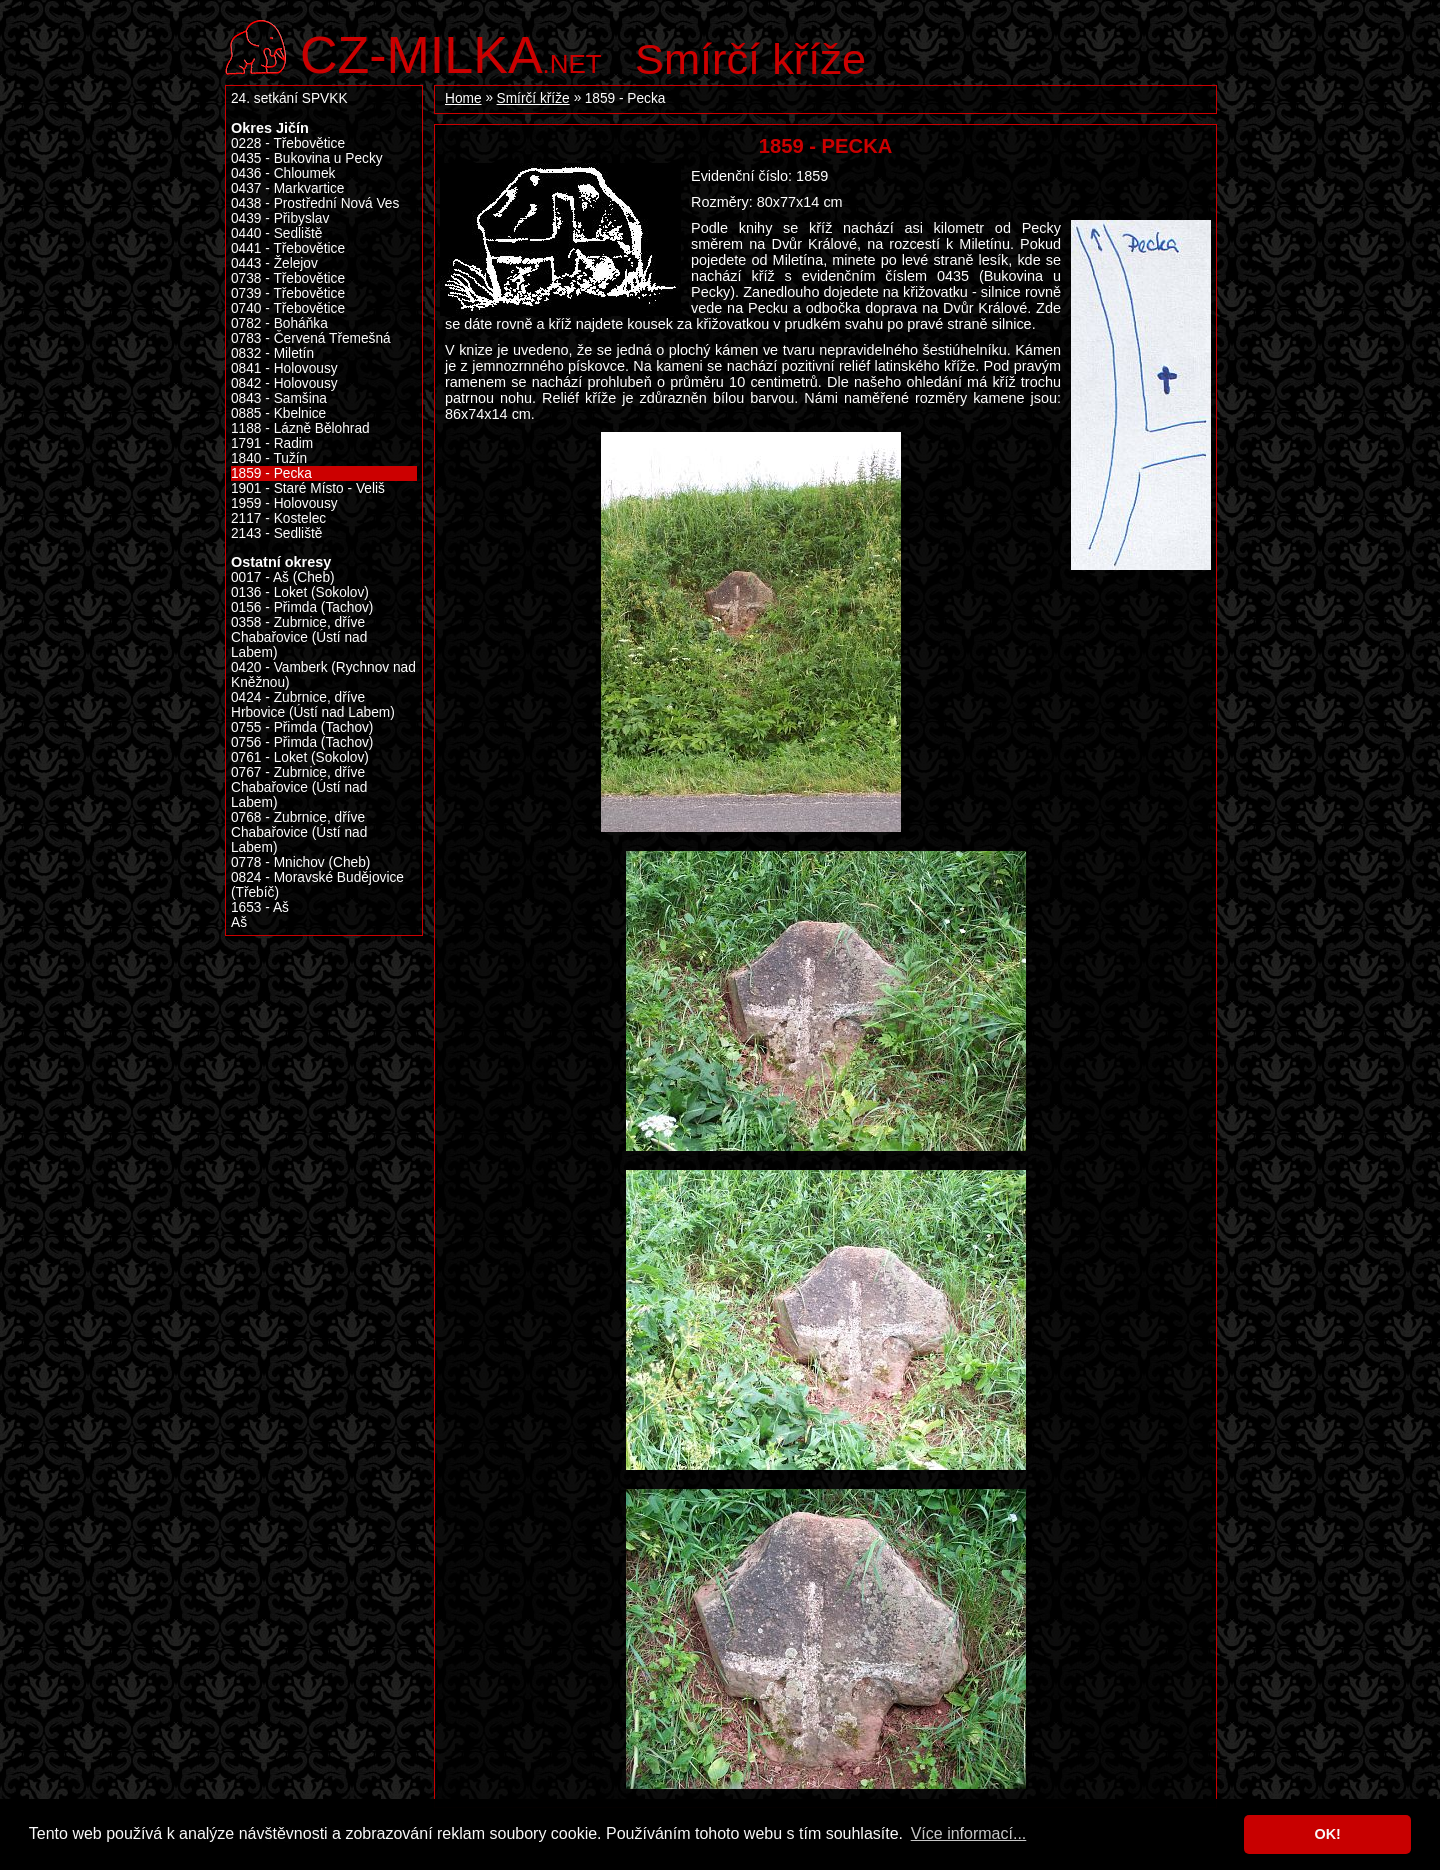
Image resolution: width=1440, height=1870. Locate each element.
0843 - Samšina (279, 398)
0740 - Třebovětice (288, 308)
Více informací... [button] (969, 1833)
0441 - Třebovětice (288, 248)
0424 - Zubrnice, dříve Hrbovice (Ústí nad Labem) (313, 705)
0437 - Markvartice (287, 188)
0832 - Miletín (272, 353)
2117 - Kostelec (278, 518)
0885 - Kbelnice (278, 413)
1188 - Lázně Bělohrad (300, 428)
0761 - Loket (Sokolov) (300, 757)
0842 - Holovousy (284, 383)
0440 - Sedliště (276, 233)
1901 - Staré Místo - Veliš (308, 488)
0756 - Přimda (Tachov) (302, 742)
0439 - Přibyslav (280, 218)
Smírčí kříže (750, 59)
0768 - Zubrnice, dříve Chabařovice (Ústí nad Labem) (299, 832)
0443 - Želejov (274, 263)
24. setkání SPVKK (289, 98)
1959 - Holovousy (284, 503)
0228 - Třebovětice (288, 143)
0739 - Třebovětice (288, 293)
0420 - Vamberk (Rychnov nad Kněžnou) (323, 675)
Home (463, 98)
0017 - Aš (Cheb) (283, 577)
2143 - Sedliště (276, 533)
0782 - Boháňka (279, 323)
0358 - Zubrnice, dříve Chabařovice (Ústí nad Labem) (299, 637)
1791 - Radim (272, 443)
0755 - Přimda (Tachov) (302, 727)
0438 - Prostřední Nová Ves (315, 203)
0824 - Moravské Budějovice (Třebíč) (317, 885)
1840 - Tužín (269, 458)
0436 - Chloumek (283, 173)
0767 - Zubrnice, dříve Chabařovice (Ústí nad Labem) (299, 787)
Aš (239, 922)
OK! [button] (1327, 1834)
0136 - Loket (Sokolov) (300, 592)
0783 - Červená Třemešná (311, 338)
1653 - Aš (260, 907)
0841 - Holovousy (284, 368)
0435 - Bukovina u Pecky (307, 158)
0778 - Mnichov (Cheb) (300, 862)
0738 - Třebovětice (288, 278)
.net (451, 52)
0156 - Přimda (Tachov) (302, 607)
